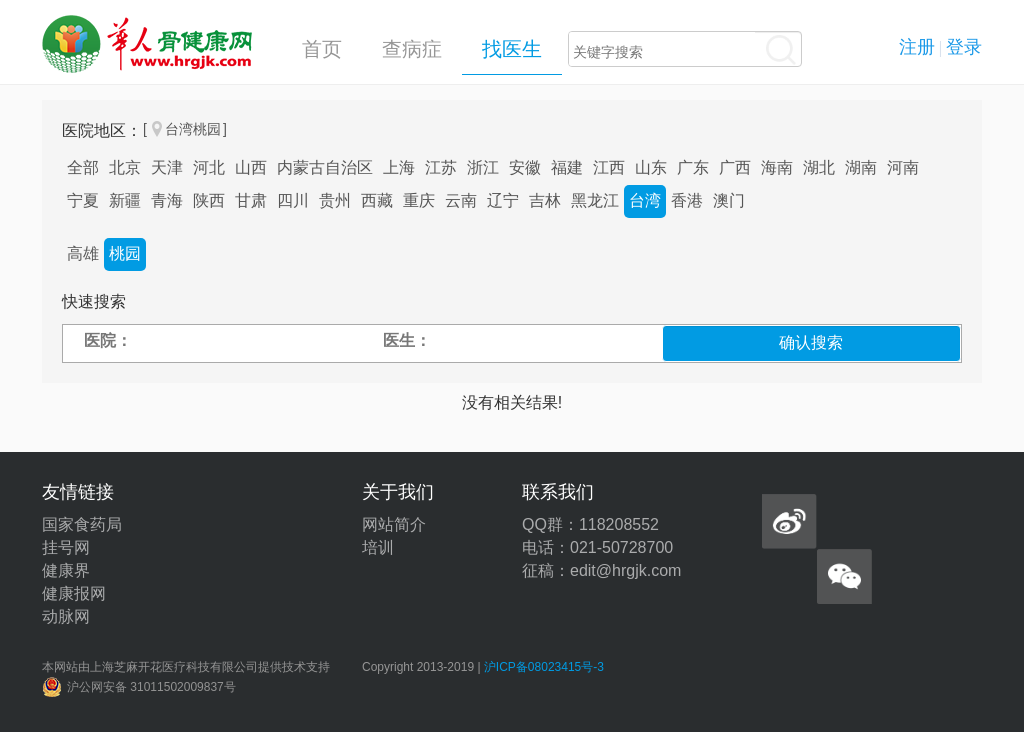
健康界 (66, 570)
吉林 (545, 200)
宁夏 (83, 200)
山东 (651, 167)
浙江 (483, 167)
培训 (378, 547)
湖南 (861, 167)
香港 (687, 200)
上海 (399, 167)
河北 (209, 167)
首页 (322, 49)
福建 (567, 167)
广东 (693, 167)
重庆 (419, 200)
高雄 (83, 253)
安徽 (525, 167)
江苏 (441, 167)
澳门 (729, 200)
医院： (108, 340)
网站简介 (394, 524)
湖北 (819, 167)
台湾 (645, 200)
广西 (735, 167)
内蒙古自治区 (325, 167)
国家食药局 (82, 524)
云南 (461, 200)
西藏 (377, 200)
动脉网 (66, 616)
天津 (167, 167)
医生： (407, 340)
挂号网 (66, 547)
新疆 (125, 200)
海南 (777, 167)
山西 (251, 167)
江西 (609, 167)
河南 (903, 167)
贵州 (335, 200)
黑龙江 (595, 200)
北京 (125, 167)
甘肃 (251, 200)
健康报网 (74, 593)
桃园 (125, 253)
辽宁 (503, 200)
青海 (167, 200)
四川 (293, 200)
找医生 (512, 49)
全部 (83, 167)
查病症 (412, 49)
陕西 (209, 200)
